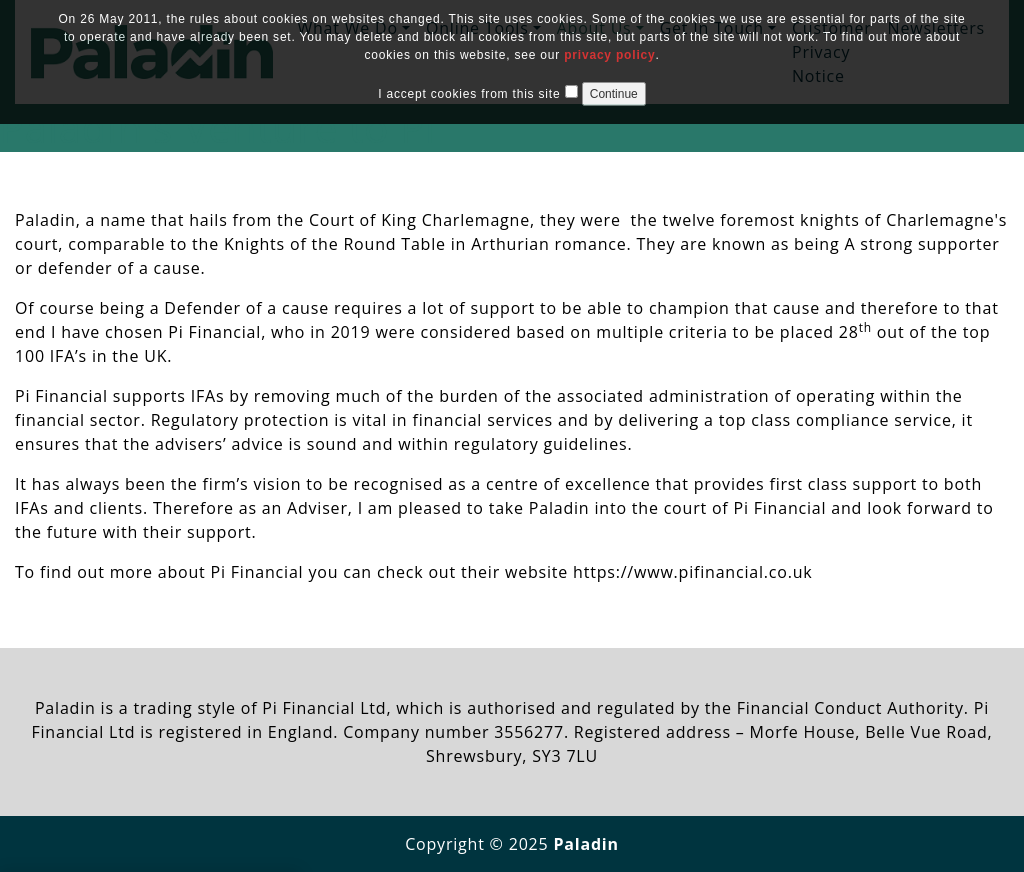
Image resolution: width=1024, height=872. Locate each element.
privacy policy (609, 55)
